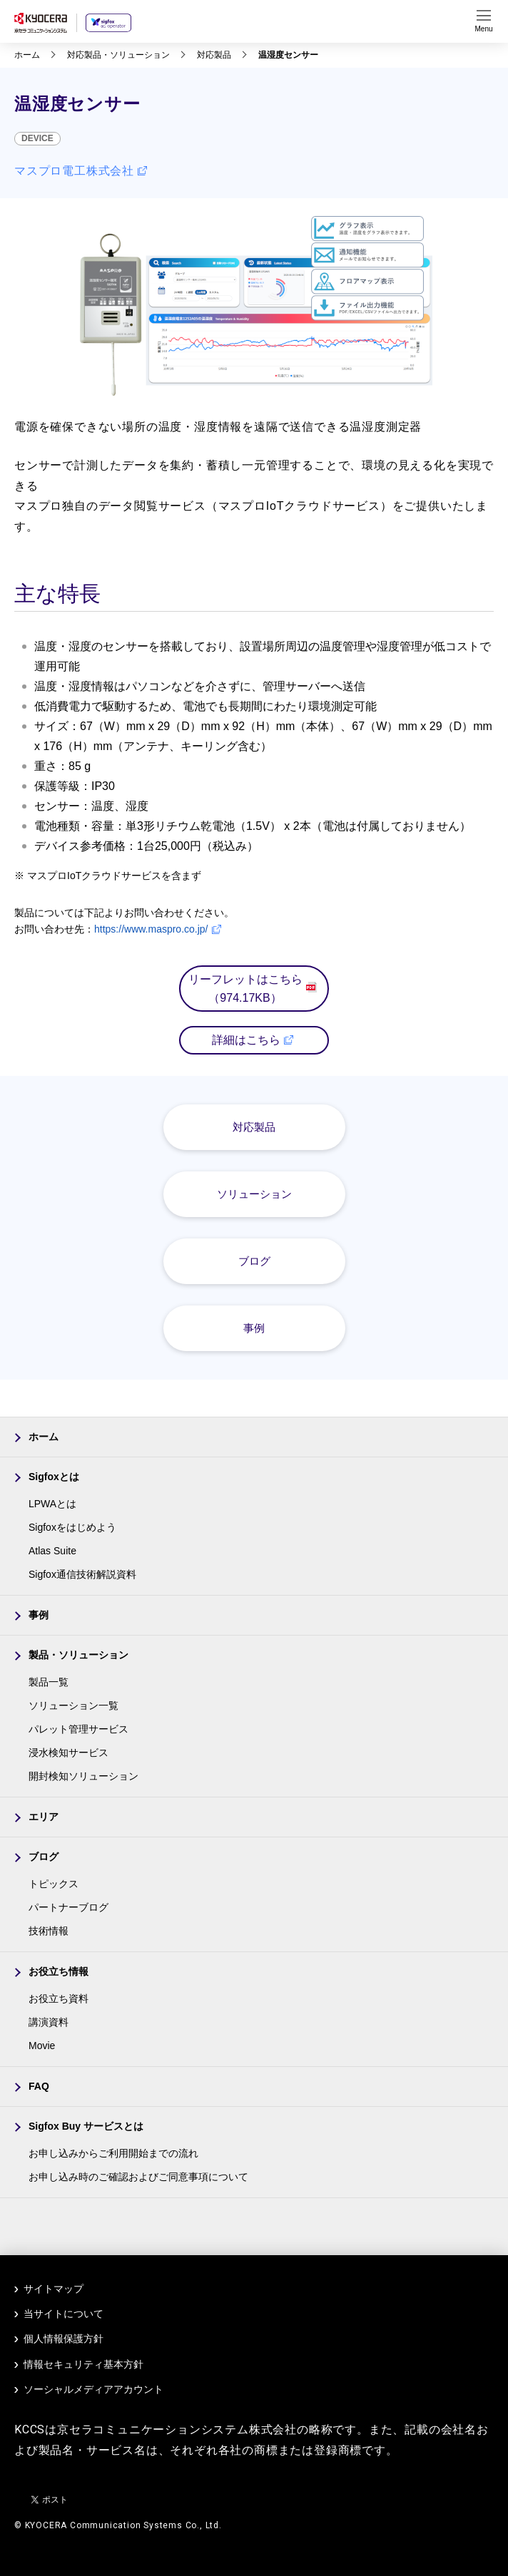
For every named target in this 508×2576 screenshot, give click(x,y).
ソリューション (254, 1194)
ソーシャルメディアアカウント (93, 2389)
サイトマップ (53, 2288)
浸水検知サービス (68, 1752)
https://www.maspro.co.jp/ (157, 929)
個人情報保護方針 (63, 2338)
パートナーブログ (68, 1907)
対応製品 (214, 55)
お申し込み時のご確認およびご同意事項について (138, 2176)
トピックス (53, 1883)
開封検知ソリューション (83, 1776)
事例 (254, 1328)
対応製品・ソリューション (118, 55)
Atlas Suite (52, 1550)
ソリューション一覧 (73, 1705)
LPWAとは (52, 1503)
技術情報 (48, 1930)
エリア (44, 1816)
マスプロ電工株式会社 (80, 171)
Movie (42, 2045)
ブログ (254, 1261)
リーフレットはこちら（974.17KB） (253, 988)
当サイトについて (63, 2313)
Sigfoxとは (54, 1476)
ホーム (27, 55)
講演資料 (48, 2022)
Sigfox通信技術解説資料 (82, 1574)
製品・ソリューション (78, 1655)
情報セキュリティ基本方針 (83, 2364)
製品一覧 (48, 1682)
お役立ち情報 (58, 1971)
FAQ (39, 2086)
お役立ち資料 (58, 1998)
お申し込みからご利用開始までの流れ (113, 2153)
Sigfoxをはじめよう (72, 1527)
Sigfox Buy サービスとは (86, 2126)
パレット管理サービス (78, 1729)
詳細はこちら (252, 1040)
